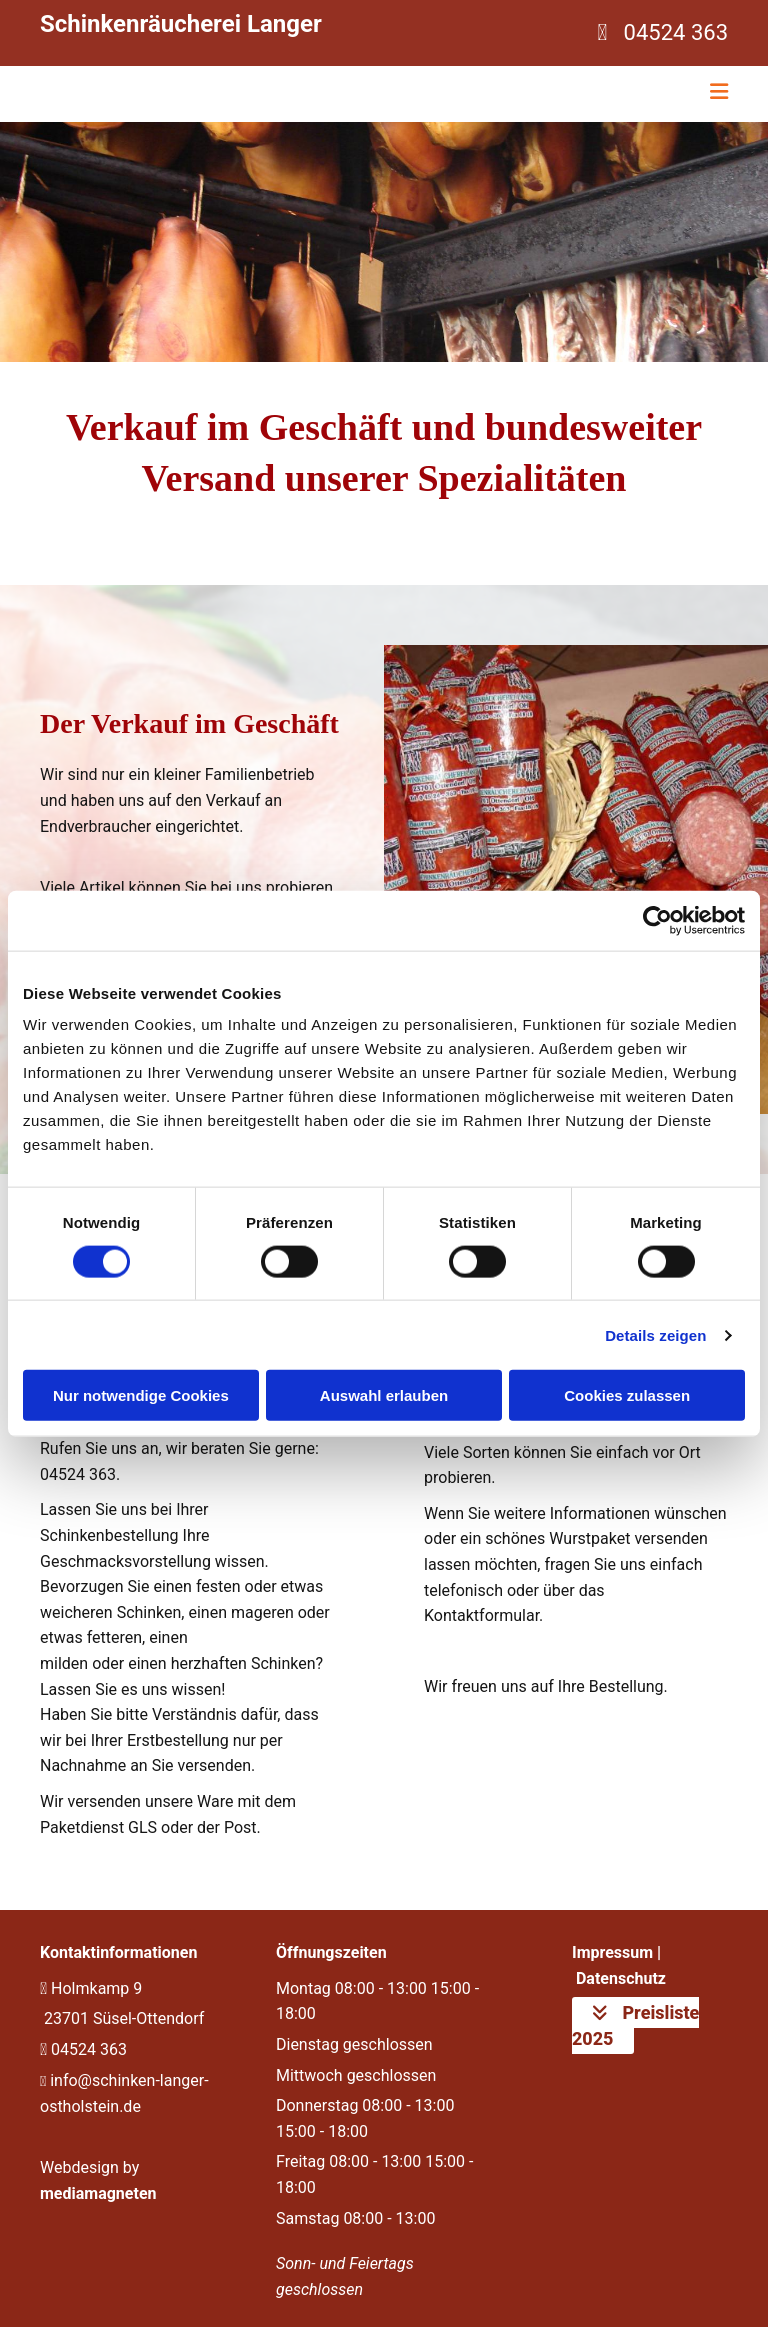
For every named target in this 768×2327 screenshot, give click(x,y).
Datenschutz (621, 1978)
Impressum (612, 1952)
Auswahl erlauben (384, 1395)
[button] (635, 2025)
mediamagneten (98, 2193)
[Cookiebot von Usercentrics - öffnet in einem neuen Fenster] (657, 920)
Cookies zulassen (627, 1395)
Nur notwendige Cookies (141, 1395)
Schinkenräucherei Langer (181, 24)
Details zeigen (655, 1334)
